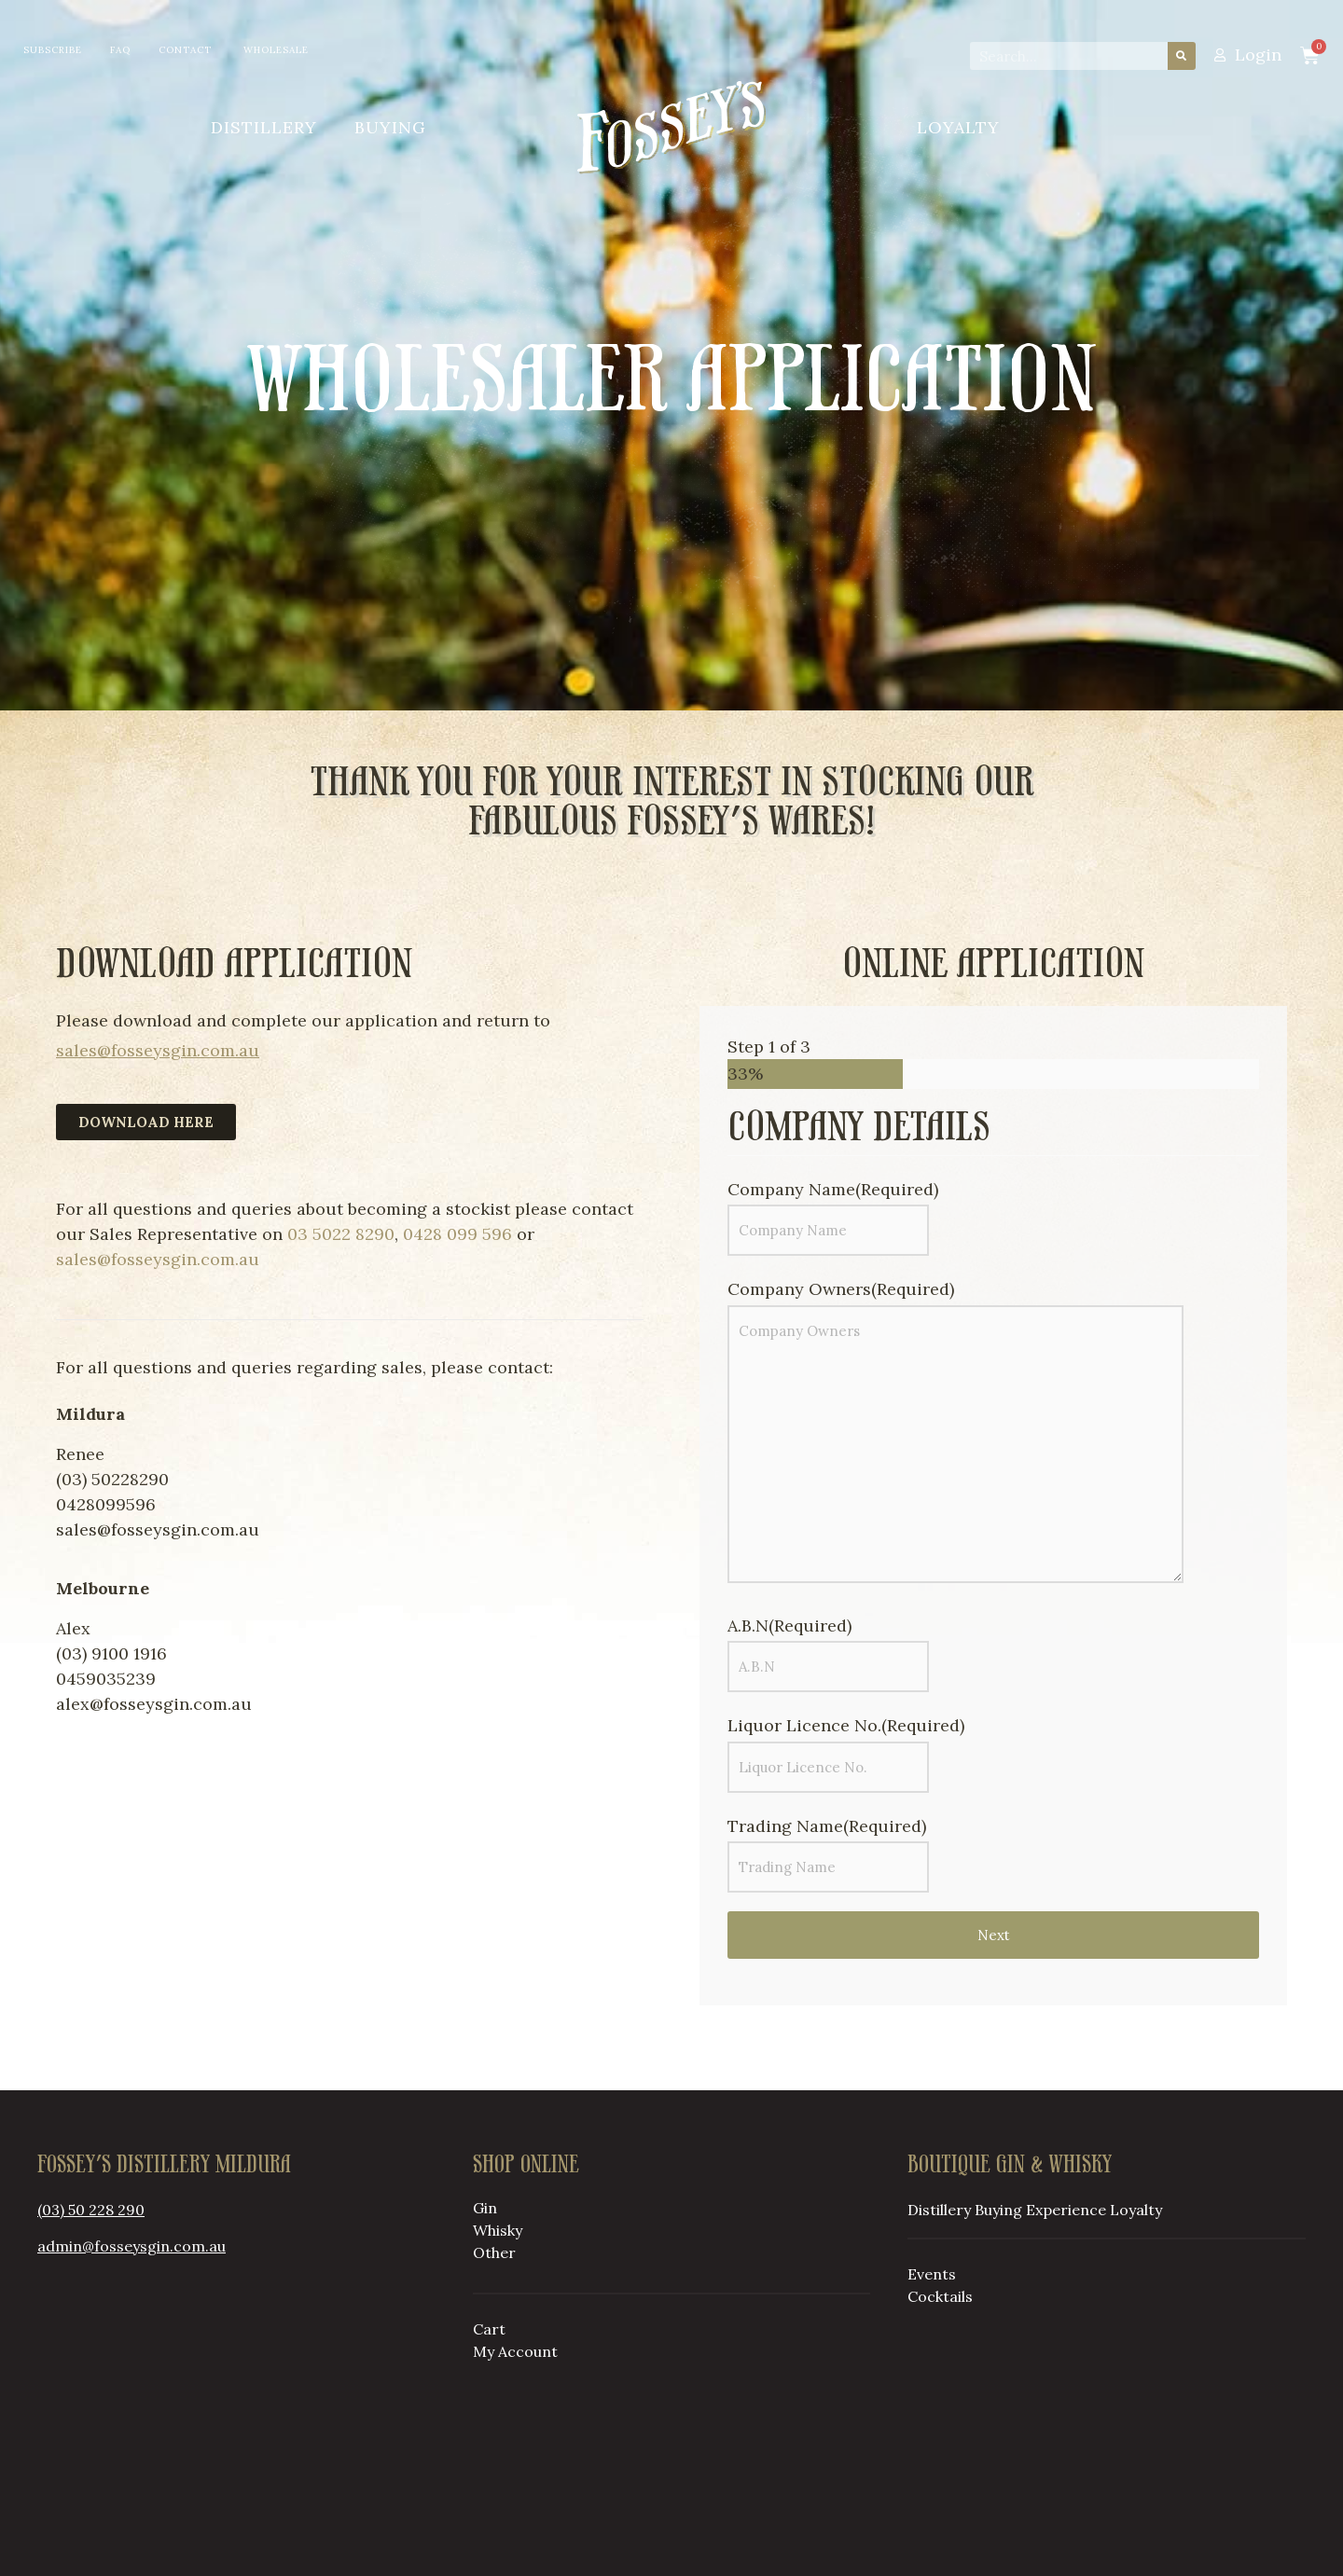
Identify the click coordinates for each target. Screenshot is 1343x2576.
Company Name (832, 1189)
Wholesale (276, 50)
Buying (390, 127)
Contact (185, 50)
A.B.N (789, 1625)
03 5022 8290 (341, 1234)
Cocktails (940, 2296)
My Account (515, 2351)
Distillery (264, 127)
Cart (489, 2329)
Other (494, 2252)
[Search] (1182, 56)
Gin (485, 2207)
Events (931, 2274)
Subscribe (52, 50)
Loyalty (958, 127)
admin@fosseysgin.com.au (131, 2246)
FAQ (120, 50)
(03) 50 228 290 (91, 2209)
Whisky (497, 2230)
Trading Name (826, 1826)
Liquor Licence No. (845, 1725)
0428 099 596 (457, 1234)
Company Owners (840, 1289)
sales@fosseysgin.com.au (157, 1050)
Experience (1066, 2209)
